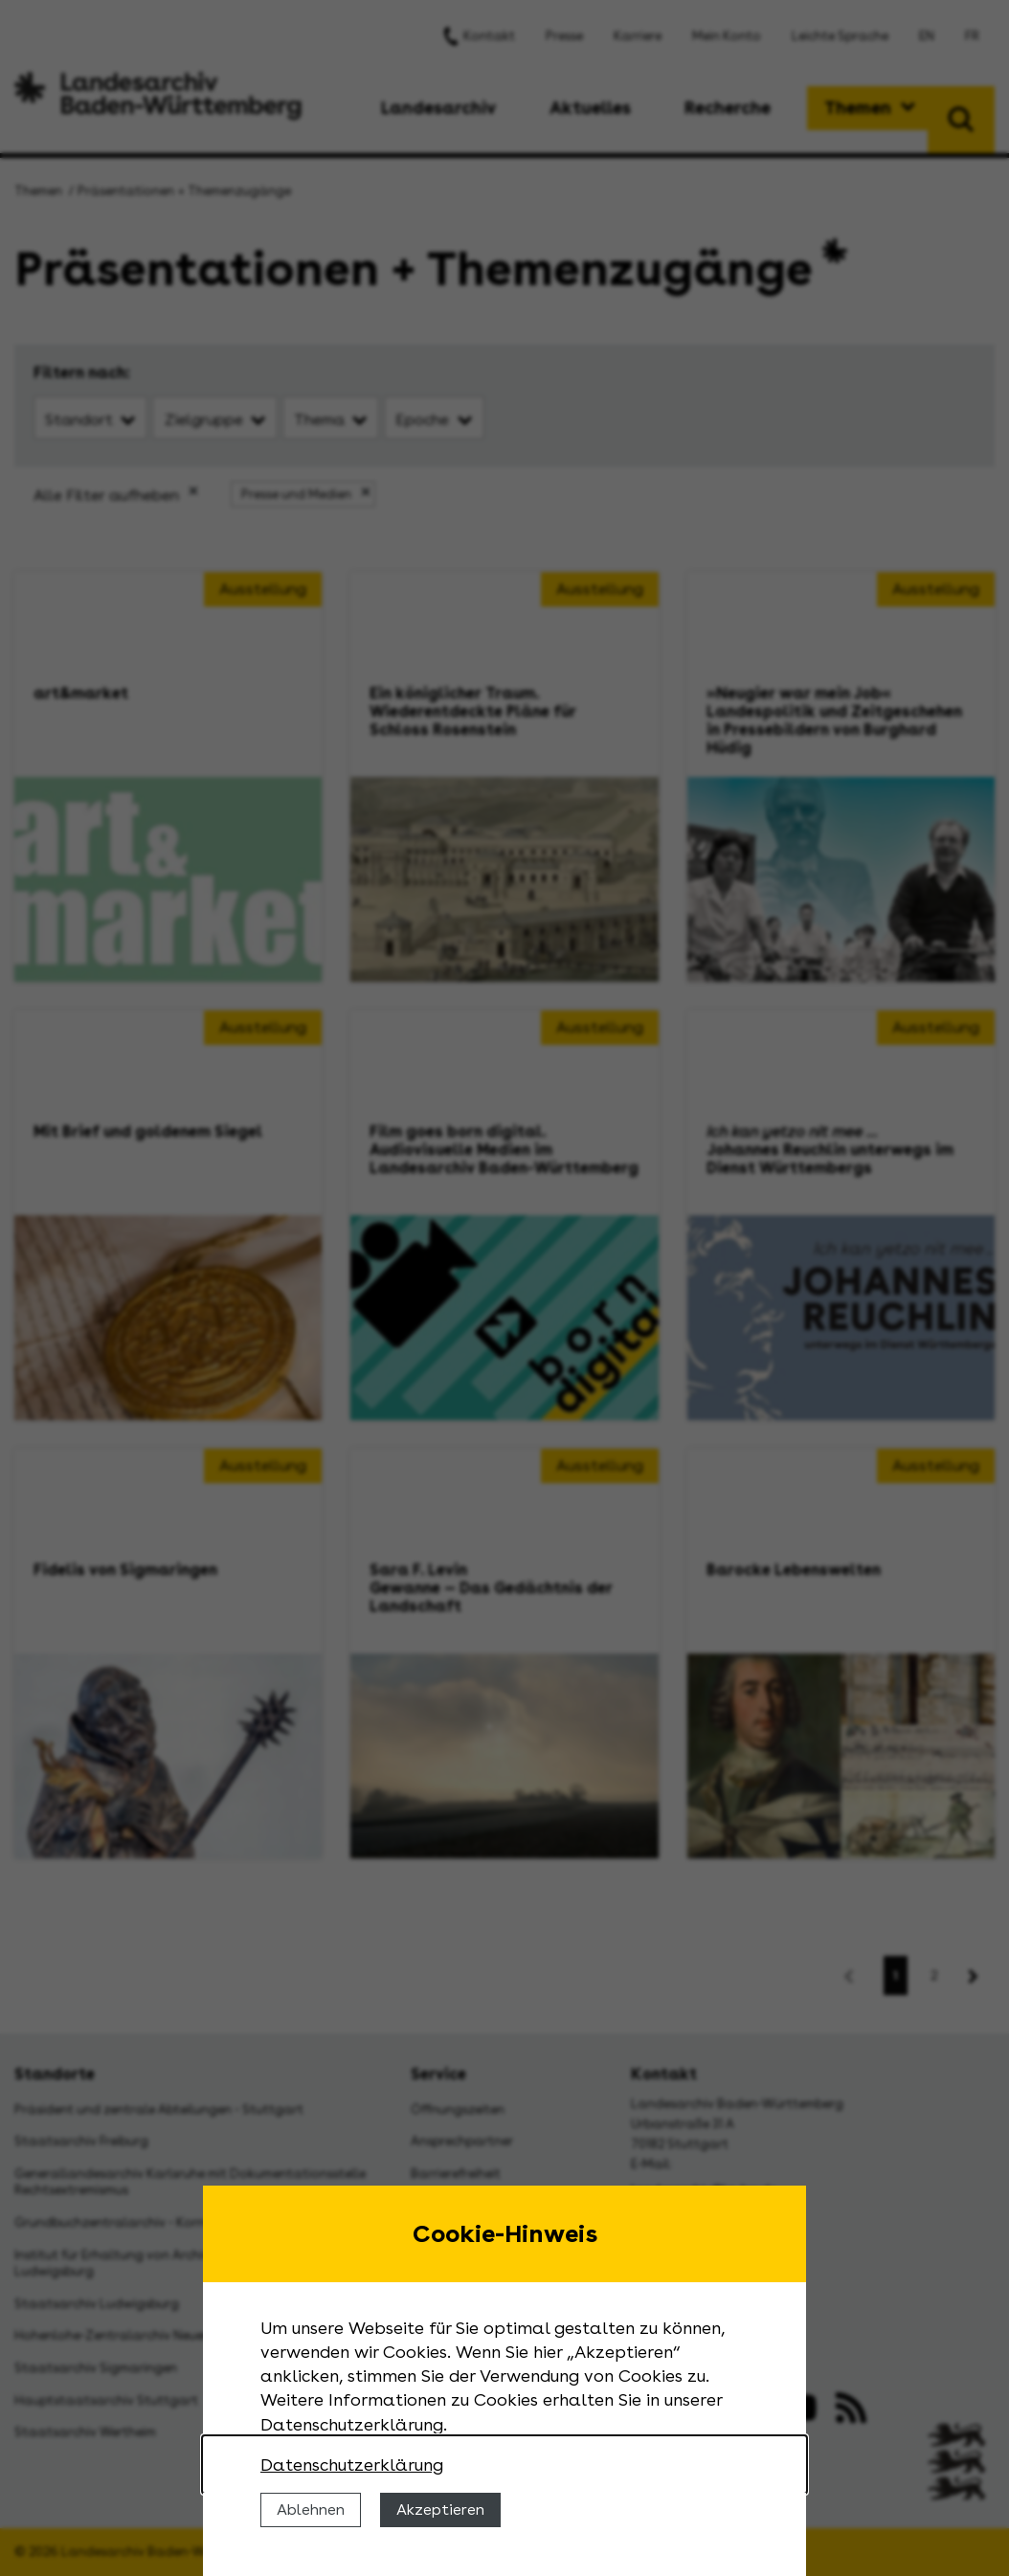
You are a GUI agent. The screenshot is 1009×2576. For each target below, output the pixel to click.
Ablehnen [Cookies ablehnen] (311, 2509)
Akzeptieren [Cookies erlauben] (440, 2509)
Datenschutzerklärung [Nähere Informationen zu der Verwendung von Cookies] (351, 2464)
